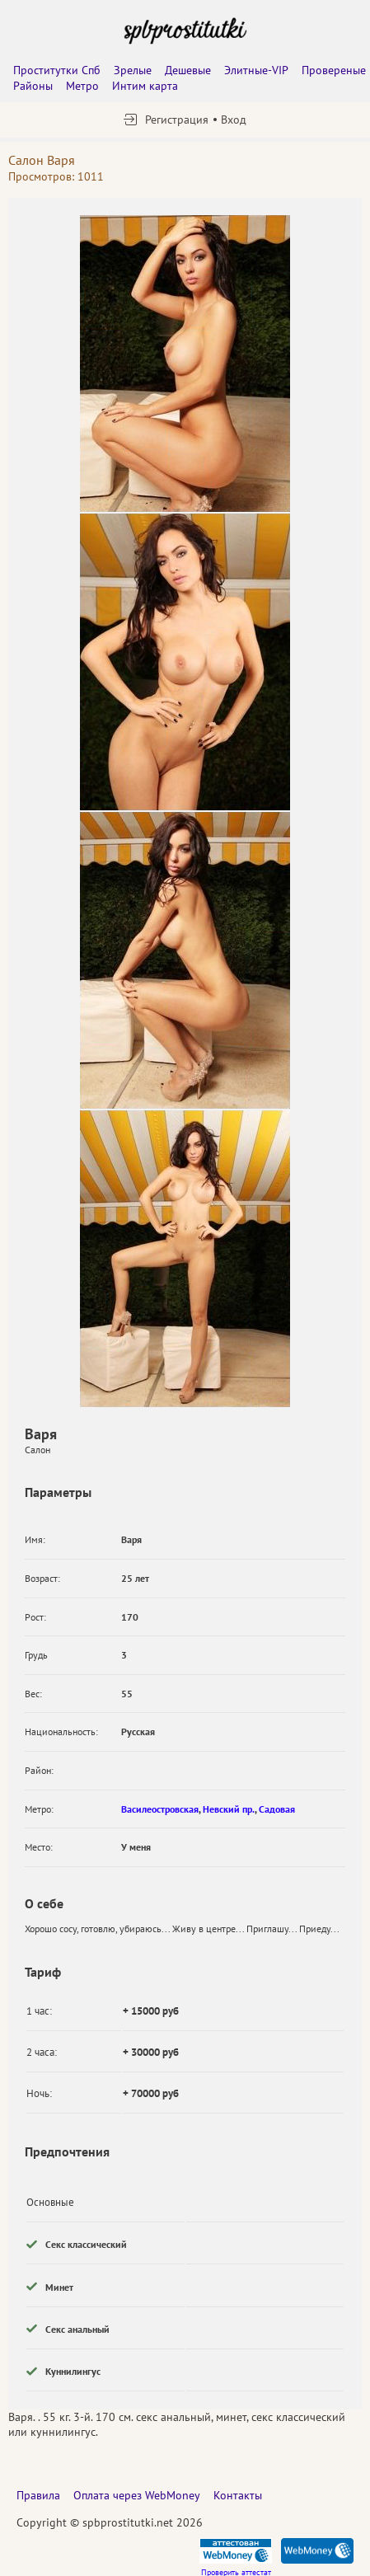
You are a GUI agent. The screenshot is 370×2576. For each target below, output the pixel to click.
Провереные (334, 70)
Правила (38, 2495)
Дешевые (188, 70)
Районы (33, 85)
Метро (82, 85)
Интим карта (145, 85)
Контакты (237, 2495)
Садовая (277, 1809)
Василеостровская (160, 1809)
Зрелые (133, 70)
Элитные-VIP (256, 70)
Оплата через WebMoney (136, 2495)
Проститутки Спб (57, 70)
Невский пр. (229, 1809)
